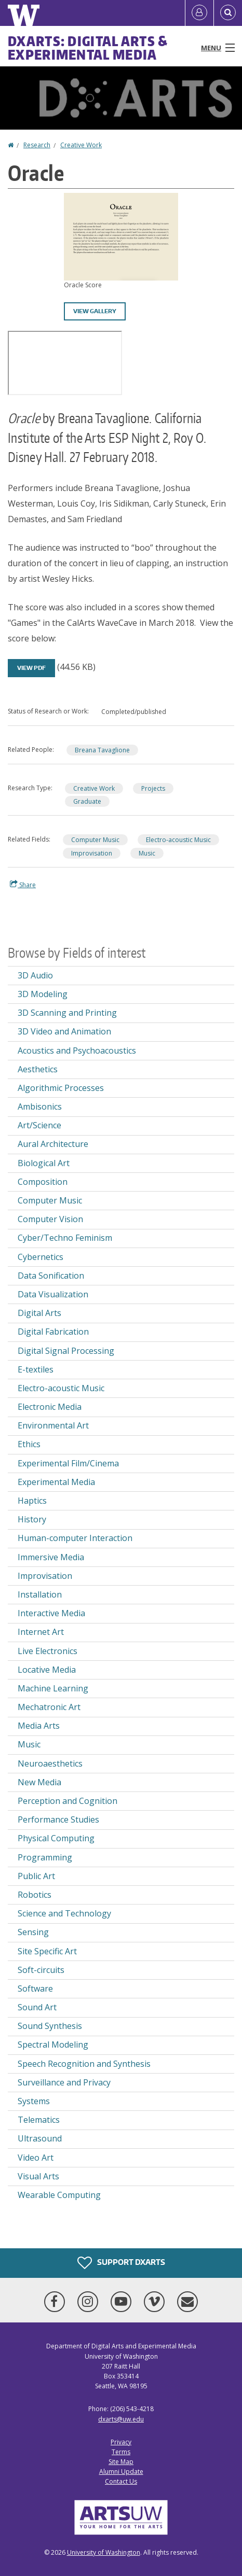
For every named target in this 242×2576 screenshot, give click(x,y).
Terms (121, 2451)
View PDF (31, 667)
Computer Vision (50, 1219)
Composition (43, 1181)
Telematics (39, 2119)
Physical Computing (56, 1838)
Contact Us (121, 2481)
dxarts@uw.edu (121, 2419)
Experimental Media (56, 1482)
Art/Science (39, 1125)
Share (23, 884)
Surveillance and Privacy (64, 2082)
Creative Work (81, 145)
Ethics (29, 1444)
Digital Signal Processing (66, 1350)
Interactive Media (51, 1613)
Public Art (36, 1876)
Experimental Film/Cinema (68, 1463)
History (32, 1519)
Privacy (121, 2442)
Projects (153, 788)
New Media (39, 1782)
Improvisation (91, 853)
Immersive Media (51, 1557)
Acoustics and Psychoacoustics (77, 1050)
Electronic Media (50, 1406)
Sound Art (37, 2007)
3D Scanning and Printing (67, 1012)
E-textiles (35, 1369)
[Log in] (199, 13)
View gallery (94, 311)
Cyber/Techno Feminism (65, 1237)
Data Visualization (53, 1294)
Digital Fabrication (53, 1331)
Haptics (32, 1500)
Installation (40, 1594)
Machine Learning (53, 1688)
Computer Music (95, 839)
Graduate (87, 801)
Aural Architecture (53, 1144)
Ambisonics (40, 1106)
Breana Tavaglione (102, 750)
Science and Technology (64, 1913)
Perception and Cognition (67, 1801)
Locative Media (47, 1669)
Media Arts (39, 1725)
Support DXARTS (121, 2263)
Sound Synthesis (50, 2026)
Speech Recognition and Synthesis (84, 2063)
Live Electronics (47, 1651)
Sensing (33, 1932)
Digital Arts (39, 1313)
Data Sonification (51, 1275)
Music (147, 853)
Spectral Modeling (53, 2044)
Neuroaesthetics (50, 1763)
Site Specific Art (47, 1951)
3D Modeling (43, 994)
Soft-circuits (41, 1970)
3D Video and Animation (64, 1031)
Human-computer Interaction (75, 1538)
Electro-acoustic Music (178, 839)
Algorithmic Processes (61, 1088)
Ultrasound (40, 2138)
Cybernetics (40, 1257)
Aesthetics (38, 1069)
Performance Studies (58, 1819)
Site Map (121, 2461)
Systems (34, 2101)
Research (36, 145)
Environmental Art (53, 1425)
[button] (121, 236)
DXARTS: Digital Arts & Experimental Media (88, 47)
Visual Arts (38, 2176)
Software (35, 1988)
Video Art (35, 2157)
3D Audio (35, 975)
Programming (45, 1857)
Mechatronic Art (49, 1707)
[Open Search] (228, 13)
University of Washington (103, 2552)
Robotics (34, 1894)
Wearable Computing (59, 2195)
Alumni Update (121, 2471)
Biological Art (44, 1163)
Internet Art (41, 1631)
